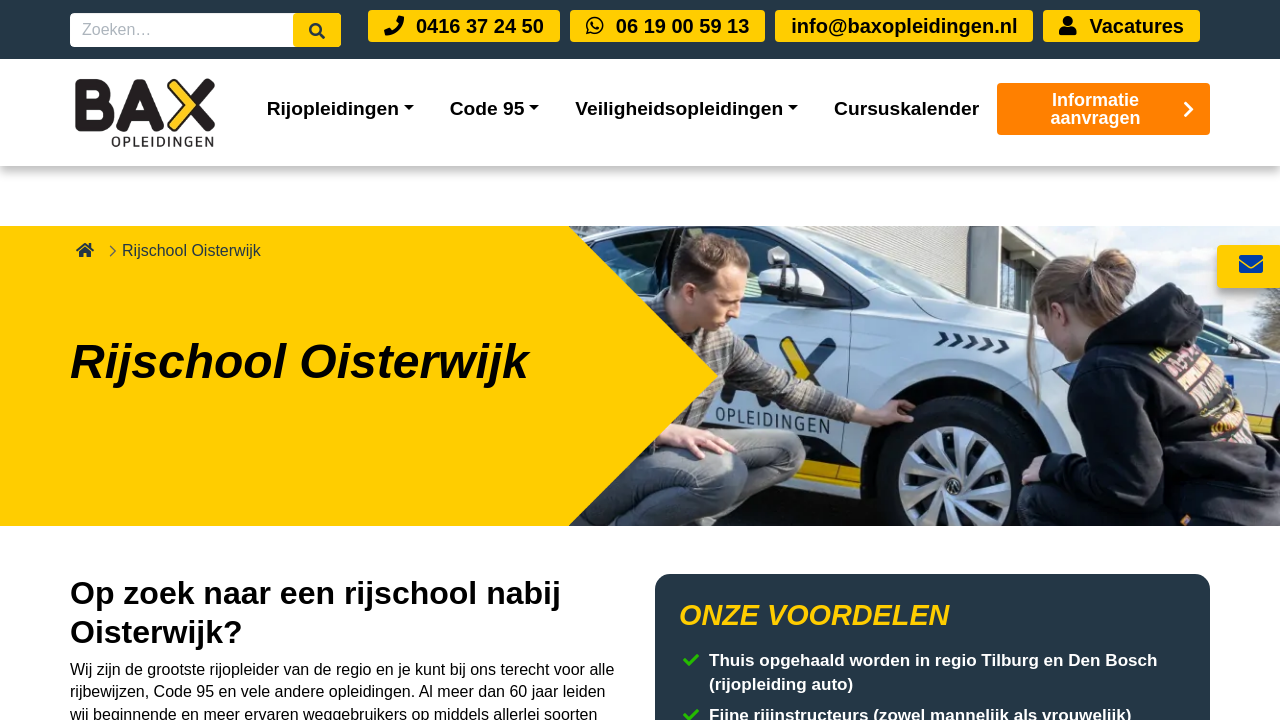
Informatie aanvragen (1122, 109)
